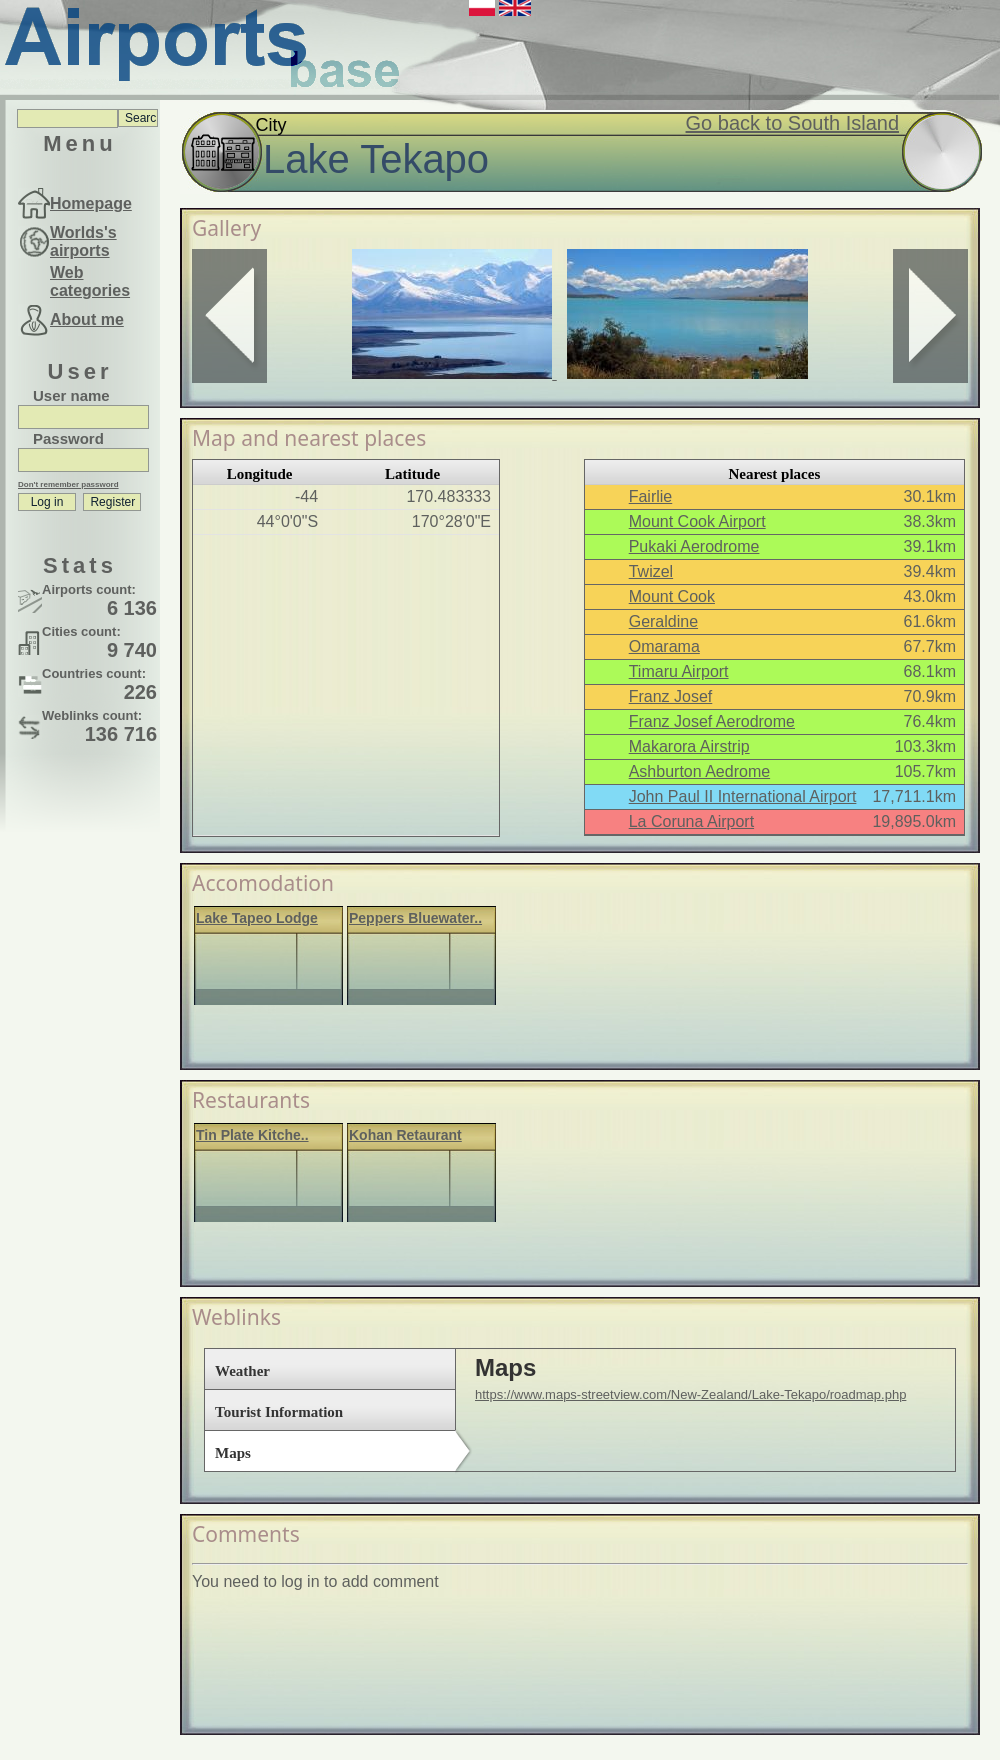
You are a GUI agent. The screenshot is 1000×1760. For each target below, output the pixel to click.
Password (68, 438)
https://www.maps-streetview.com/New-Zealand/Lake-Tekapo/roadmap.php (690, 1394)
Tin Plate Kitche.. (252, 1135)
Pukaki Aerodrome (694, 546)
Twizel (651, 571)
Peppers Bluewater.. (415, 918)
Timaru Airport (679, 671)
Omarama (664, 646)
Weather (242, 1371)
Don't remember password (68, 484)
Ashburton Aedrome (699, 771)
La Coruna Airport (691, 821)
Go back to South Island (792, 123)
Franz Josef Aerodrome (712, 721)
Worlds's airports (83, 241)
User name (71, 395)
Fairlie (651, 496)
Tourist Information (279, 1412)
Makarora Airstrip (689, 746)
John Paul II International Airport (743, 796)
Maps (233, 1453)
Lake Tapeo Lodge (257, 918)
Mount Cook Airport (697, 521)
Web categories (90, 281)
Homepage (91, 203)
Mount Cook (672, 596)
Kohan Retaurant (405, 1135)
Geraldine (663, 621)
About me (87, 319)
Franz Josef (671, 696)
